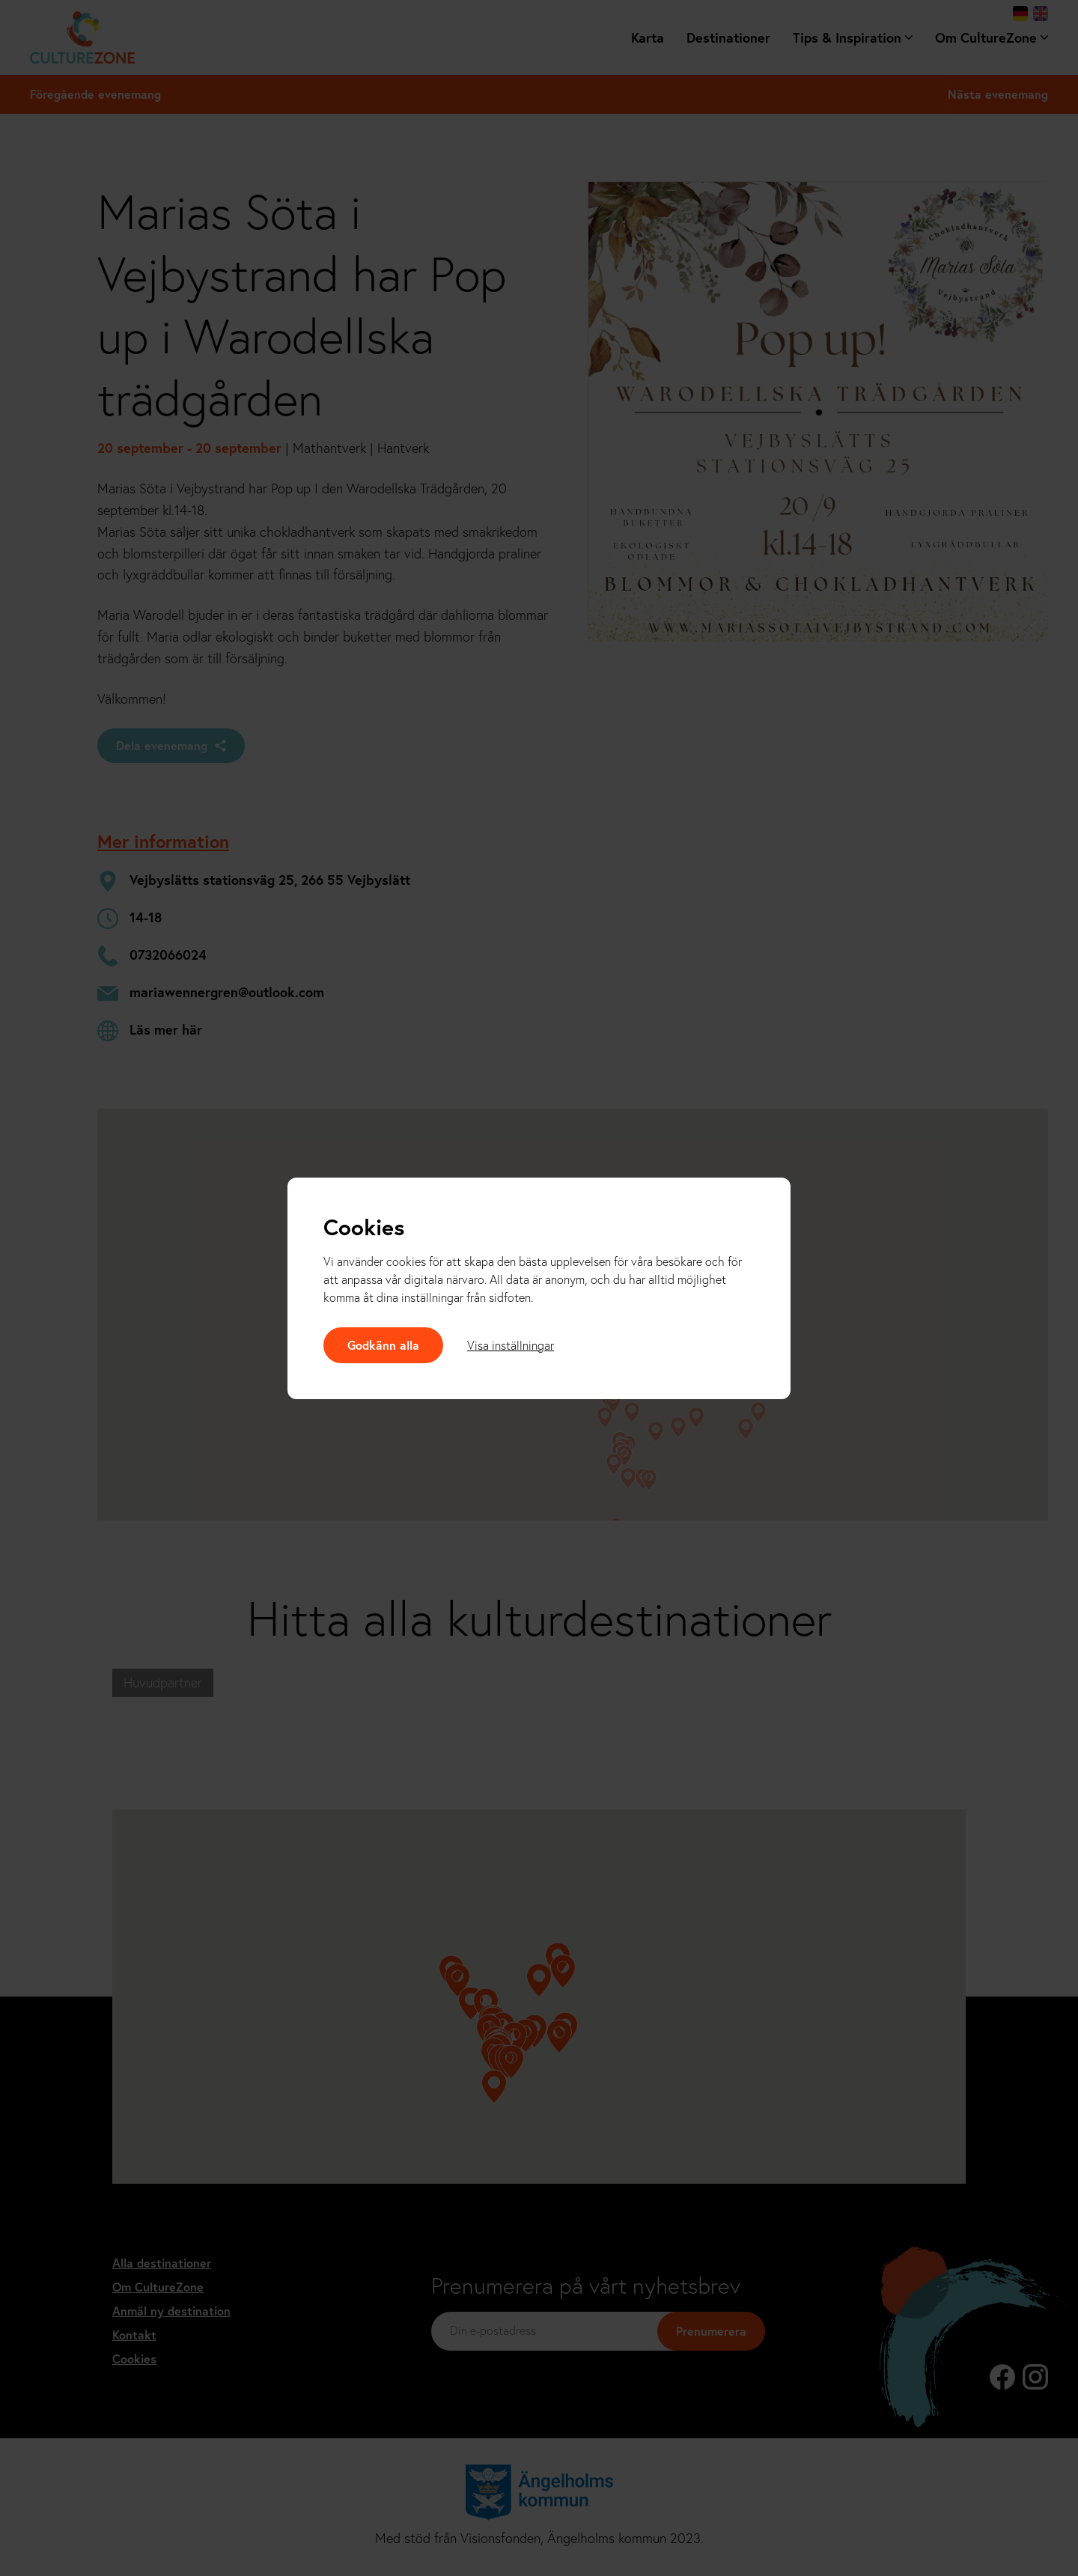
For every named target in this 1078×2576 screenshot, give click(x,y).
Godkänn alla (383, 1345)
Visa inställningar (510, 1345)
